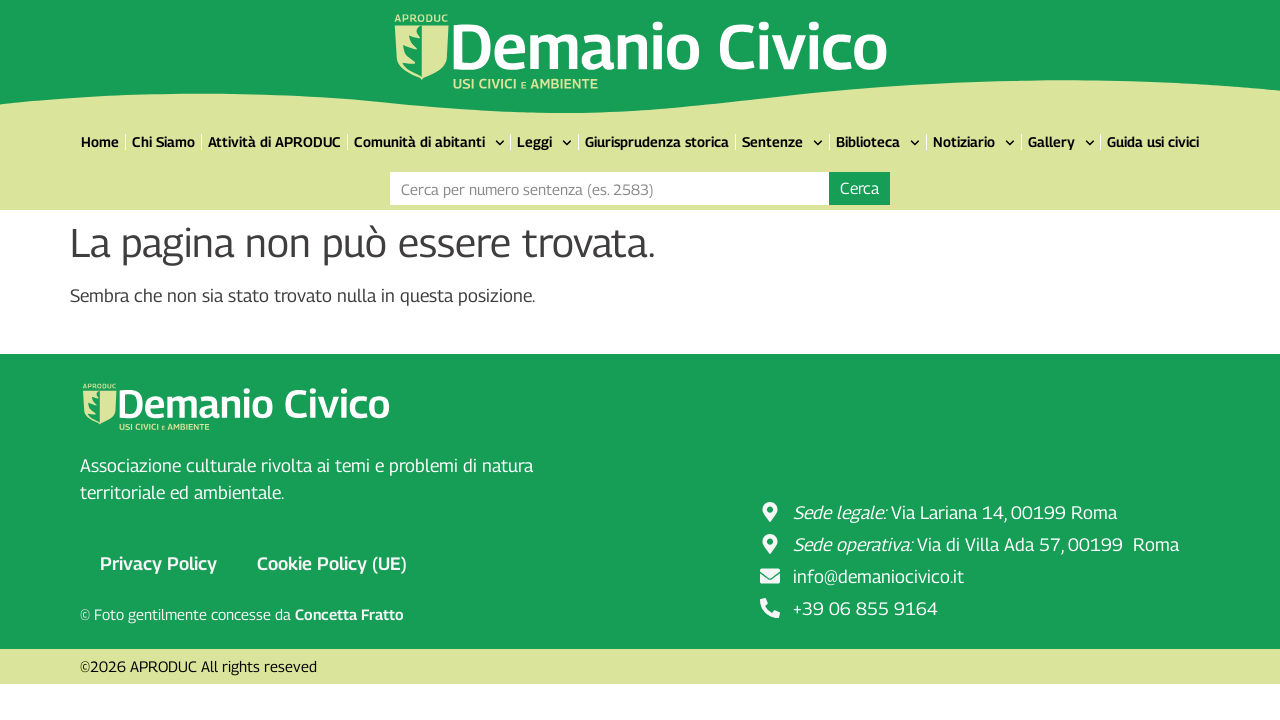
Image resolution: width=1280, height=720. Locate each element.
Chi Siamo (163, 141)
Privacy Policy (158, 563)
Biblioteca (878, 143)
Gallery (1061, 143)
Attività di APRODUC (274, 141)
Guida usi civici (1153, 141)
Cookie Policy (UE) (332, 563)
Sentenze (782, 143)
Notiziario (974, 143)
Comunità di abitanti (429, 143)
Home (100, 141)
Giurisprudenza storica (657, 141)
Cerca (859, 188)
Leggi (544, 143)
